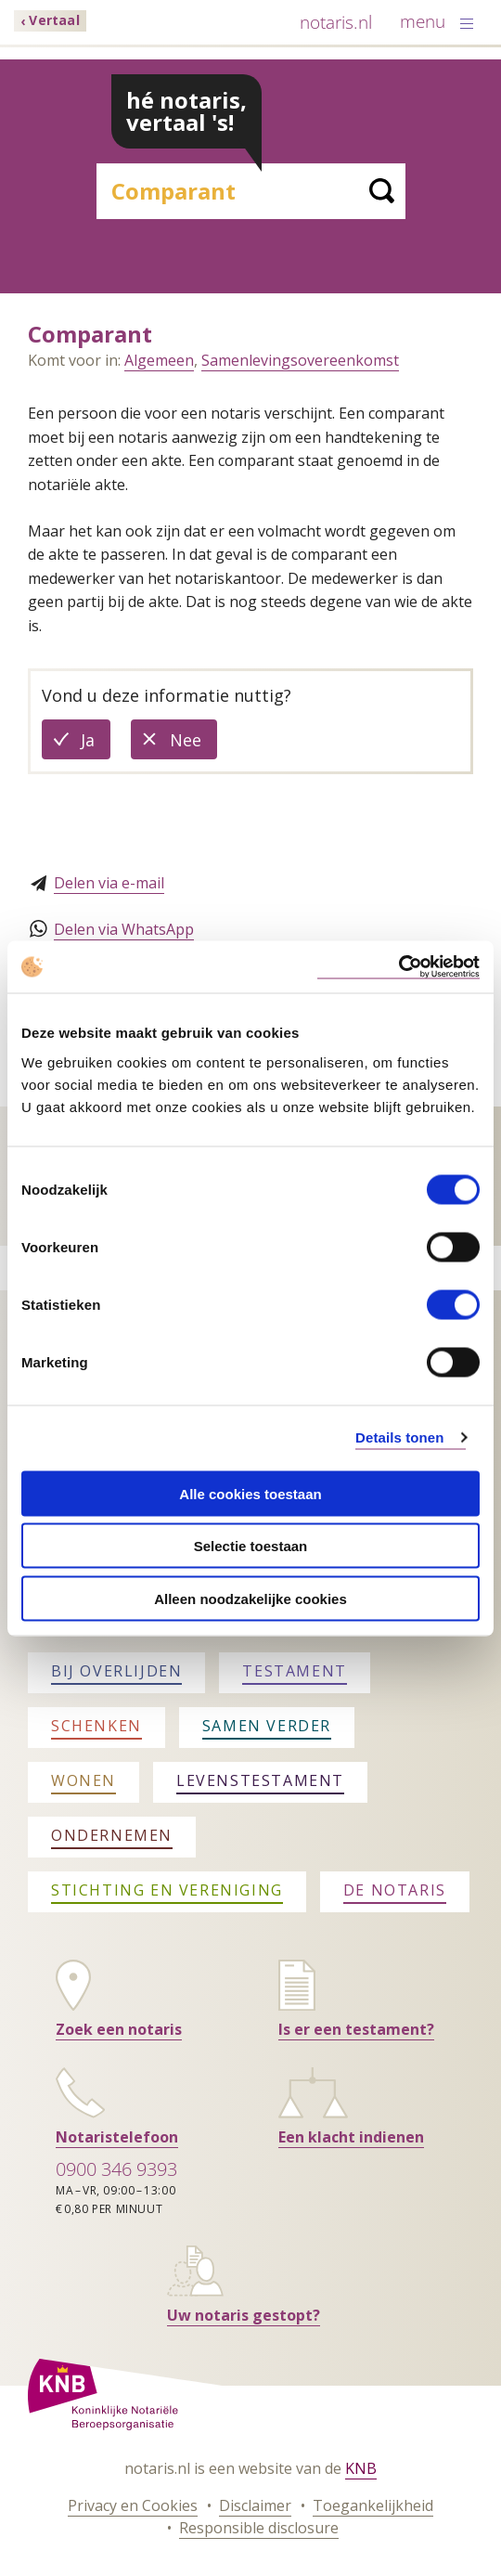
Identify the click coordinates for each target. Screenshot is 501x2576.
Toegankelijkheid (373, 2505)
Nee (193, 744)
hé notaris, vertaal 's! (186, 110)
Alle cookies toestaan (250, 1493)
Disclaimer (255, 2505)
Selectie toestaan (251, 1546)
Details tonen (399, 1437)
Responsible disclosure (259, 2528)
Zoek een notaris (119, 2029)
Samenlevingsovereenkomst (300, 360)
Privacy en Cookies (133, 2505)
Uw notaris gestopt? (243, 2315)
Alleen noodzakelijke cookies (250, 1598)
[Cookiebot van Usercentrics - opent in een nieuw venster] (398, 966)
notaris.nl (336, 21)
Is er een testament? (356, 2029)
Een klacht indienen (351, 2137)
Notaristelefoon (117, 2137)
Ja (95, 744)
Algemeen (159, 360)
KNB (361, 2468)
